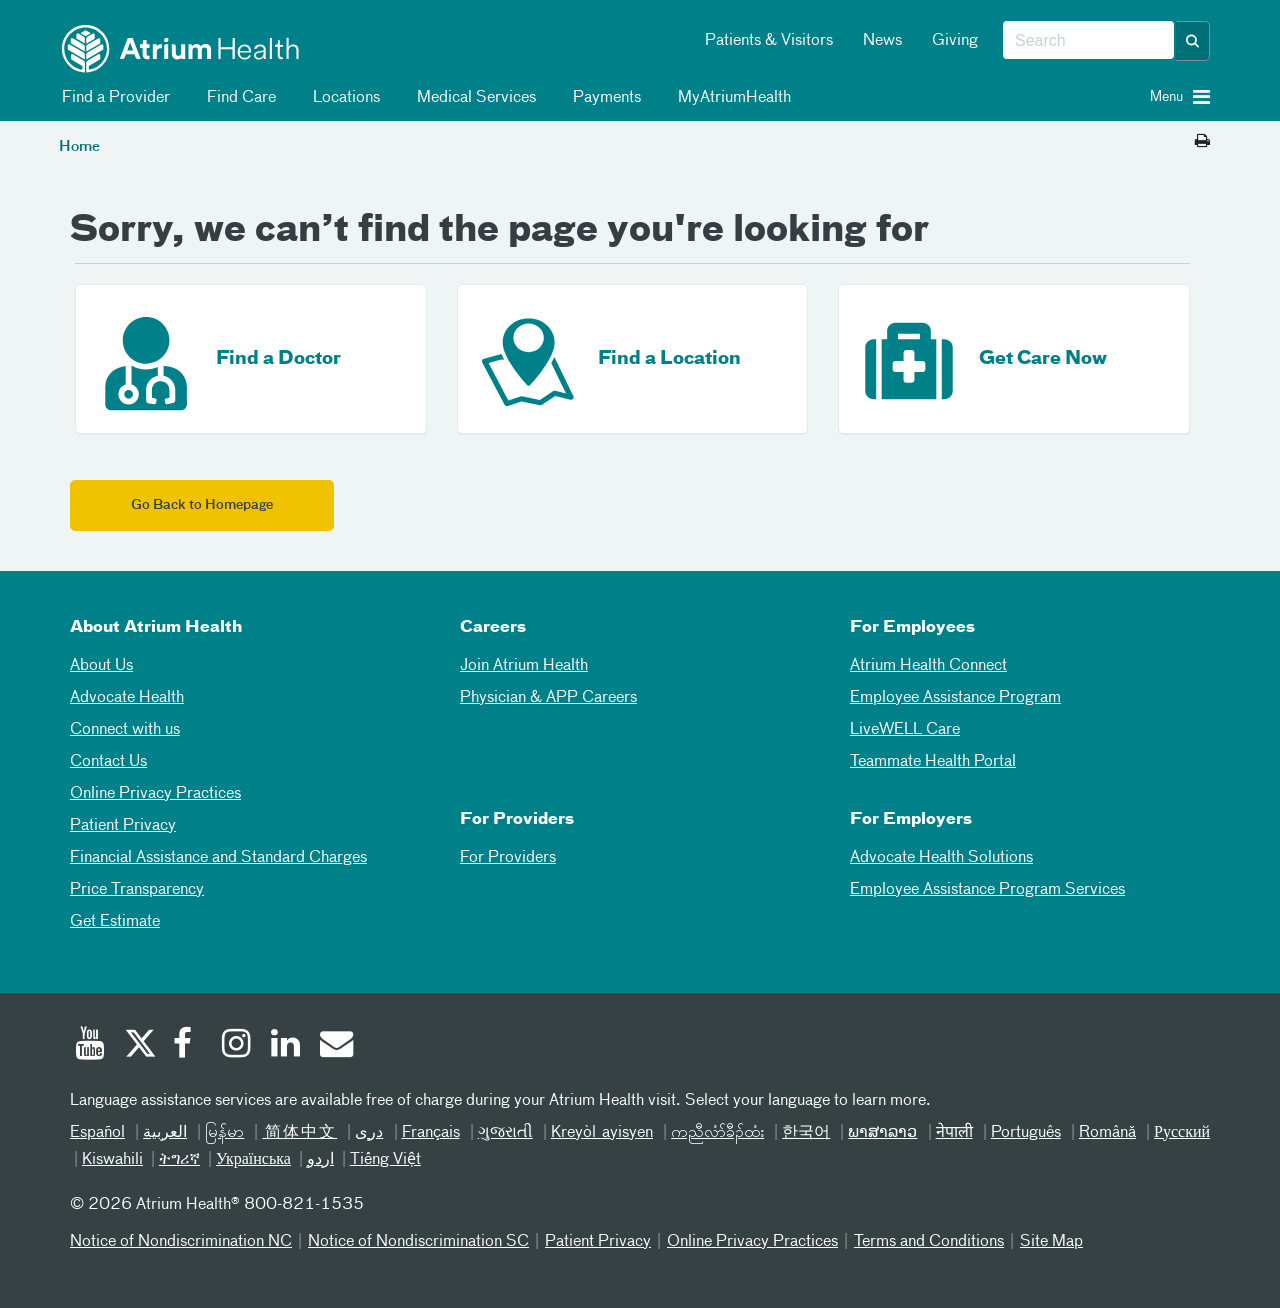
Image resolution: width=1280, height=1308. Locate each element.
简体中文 (299, 1133)
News (882, 41)
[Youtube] (90, 1046)
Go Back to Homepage (202, 505)
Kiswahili (112, 1160)
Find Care (238, 98)
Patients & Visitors (769, 41)
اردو (320, 1160)
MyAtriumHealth (731, 98)
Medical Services (473, 98)
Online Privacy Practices (155, 794)
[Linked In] (286, 1046)
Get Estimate (115, 922)
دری (369, 1133)
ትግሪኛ (179, 1160)
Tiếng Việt (385, 1160)
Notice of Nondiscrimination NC (181, 1242)
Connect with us (125, 730)
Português (1026, 1133)
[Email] (335, 1046)
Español (97, 1133)
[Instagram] (237, 1046)
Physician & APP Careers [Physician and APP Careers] (548, 698)
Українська (253, 1160)
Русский (1182, 1133)
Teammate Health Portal (933, 762)
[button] (1193, 41)
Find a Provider (112, 98)
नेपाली (954, 1133)
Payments (603, 98)
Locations (343, 98)
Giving (955, 41)
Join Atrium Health (524, 666)
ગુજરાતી (505, 1133)
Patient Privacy (123, 826)
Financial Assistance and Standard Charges (218, 858)
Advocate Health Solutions (941, 858)
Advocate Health (127, 698)
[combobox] (1088, 41)
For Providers (508, 858)
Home (79, 147)
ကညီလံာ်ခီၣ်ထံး (717, 1133)
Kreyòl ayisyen (602, 1133)
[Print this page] (1202, 142)
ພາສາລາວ (882, 1133)
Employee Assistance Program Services (987, 890)
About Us (101, 666)
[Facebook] (188, 1046)
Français (431, 1133)
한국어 (806, 1133)
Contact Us (108, 762)
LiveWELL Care (905, 730)
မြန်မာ (224, 1133)
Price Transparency (137, 890)
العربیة (165, 1133)
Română (1107, 1133)
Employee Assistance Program (955, 698)
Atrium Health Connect (928, 666)
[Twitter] (139, 1046)
